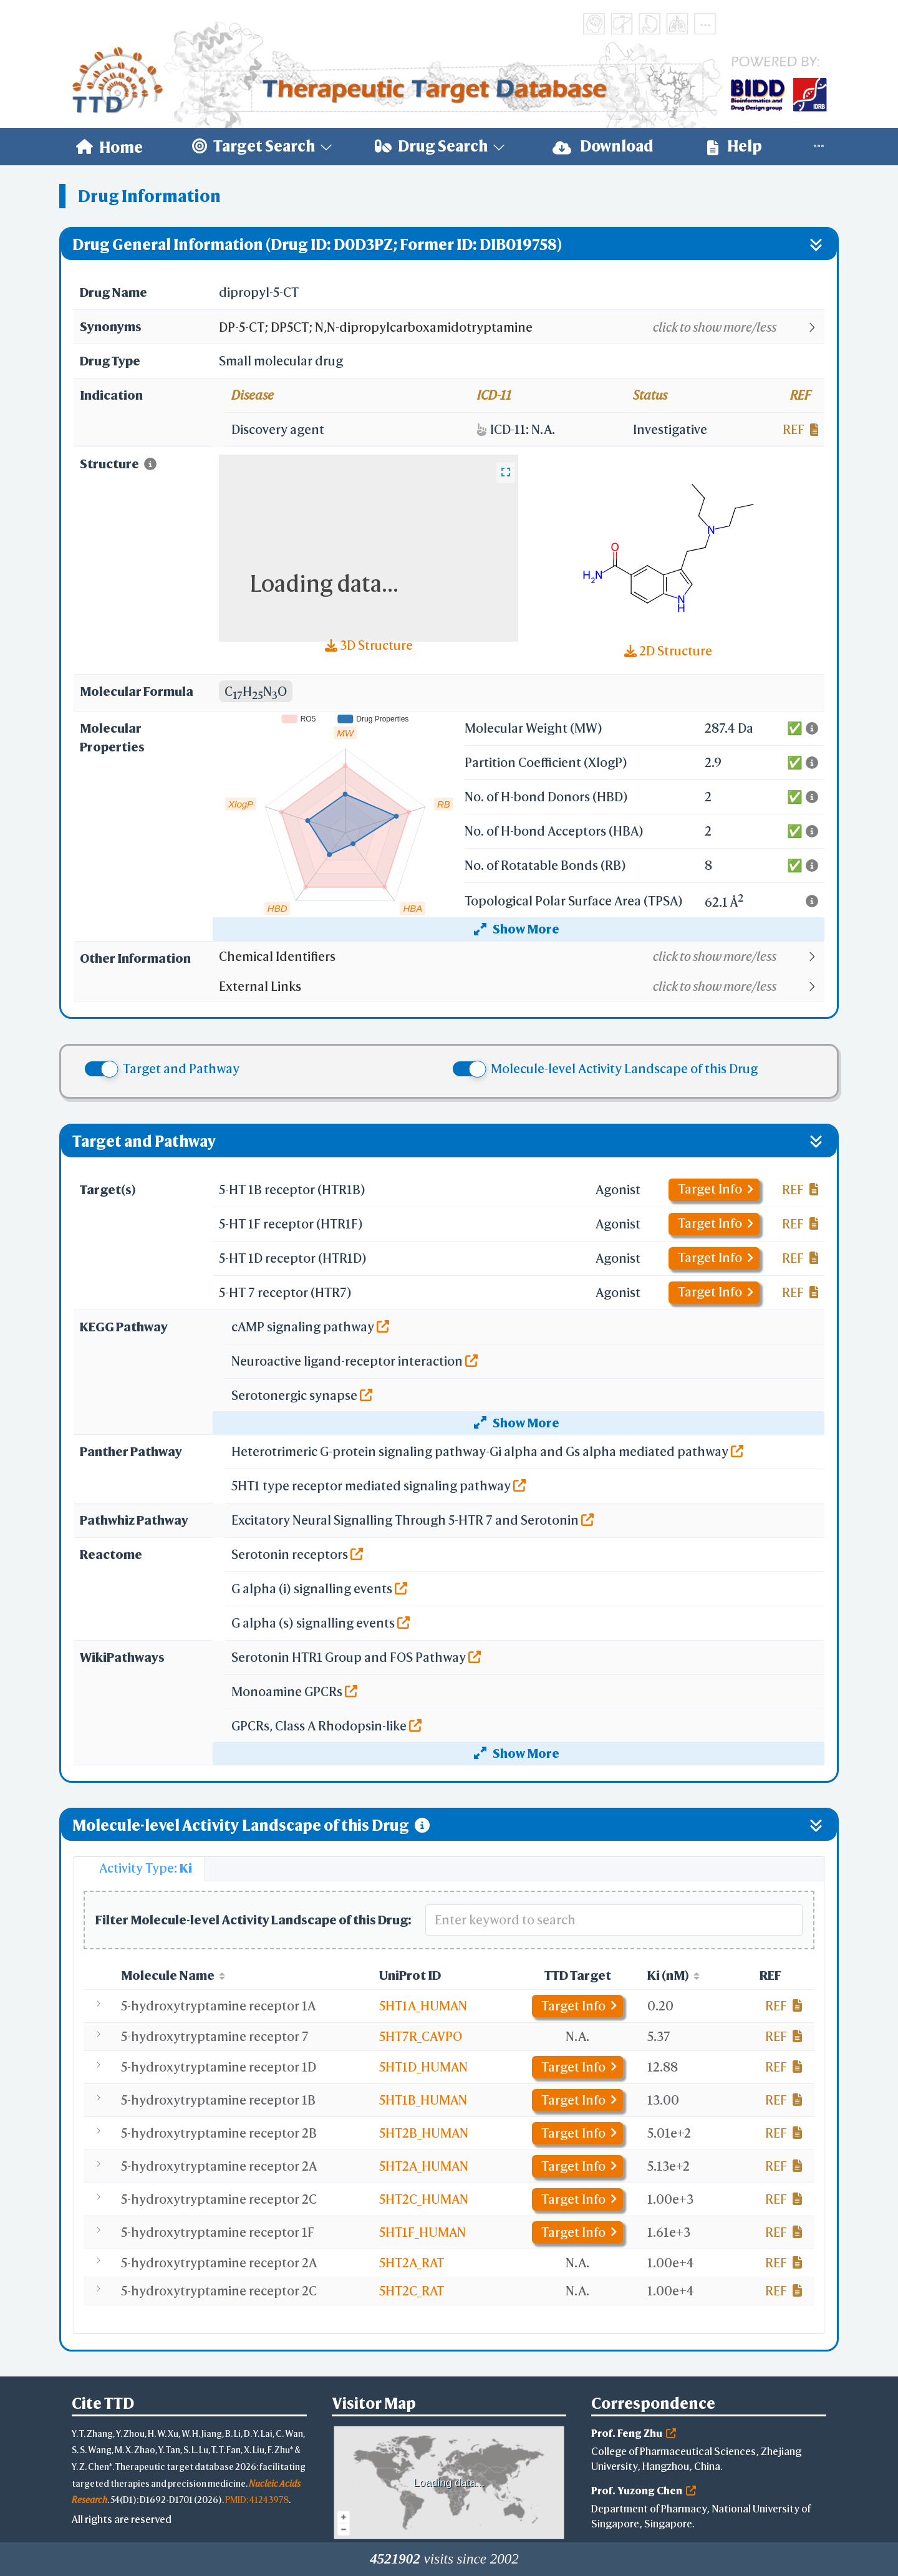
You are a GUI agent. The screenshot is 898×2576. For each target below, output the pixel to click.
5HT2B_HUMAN (423, 2133)
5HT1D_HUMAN (423, 2067)
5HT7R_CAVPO (420, 2036)
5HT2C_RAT (411, 2291)
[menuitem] (109, 146)
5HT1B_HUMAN (423, 2100)
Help (734, 146)
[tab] (139, 1868)
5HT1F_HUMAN (422, 2232)
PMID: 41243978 (257, 2499)
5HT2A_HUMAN (423, 2166)
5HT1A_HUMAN (423, 2006)
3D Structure (369, 645)
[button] (521, 327)
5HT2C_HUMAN (423, 2199)
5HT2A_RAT (411, 2262)
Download (603, 146)
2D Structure (668, 651)
